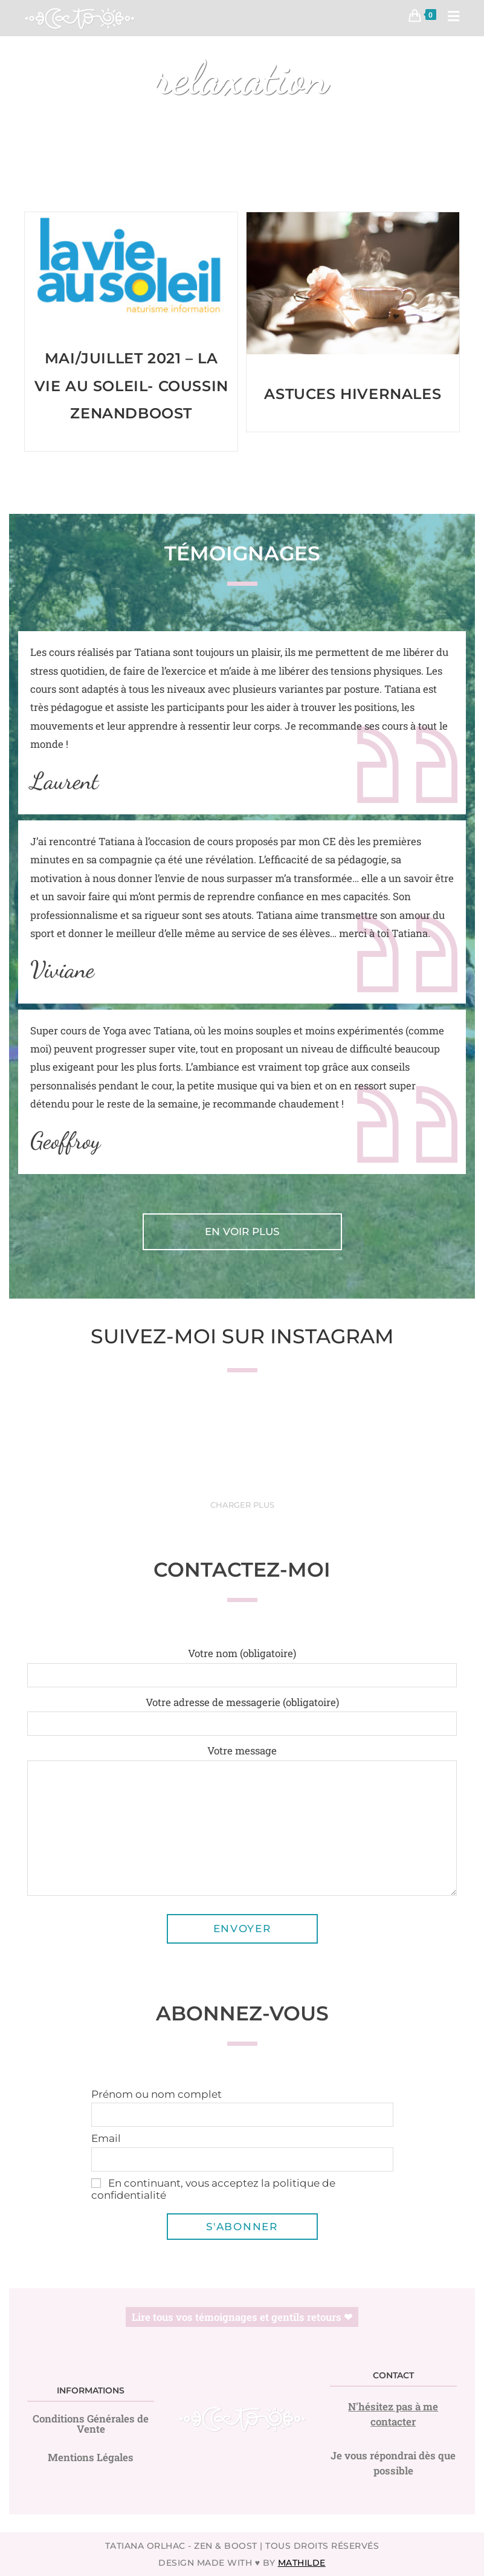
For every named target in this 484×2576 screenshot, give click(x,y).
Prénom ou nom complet (156, 2094)
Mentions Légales (91, 2457)
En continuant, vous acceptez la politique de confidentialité (213, 2189)
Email (106, 2138)
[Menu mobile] (449, 18)
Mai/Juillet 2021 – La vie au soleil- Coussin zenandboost (131, 385)
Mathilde (302, 2562)
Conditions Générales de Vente (91, 2424)
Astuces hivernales (352, 394)
